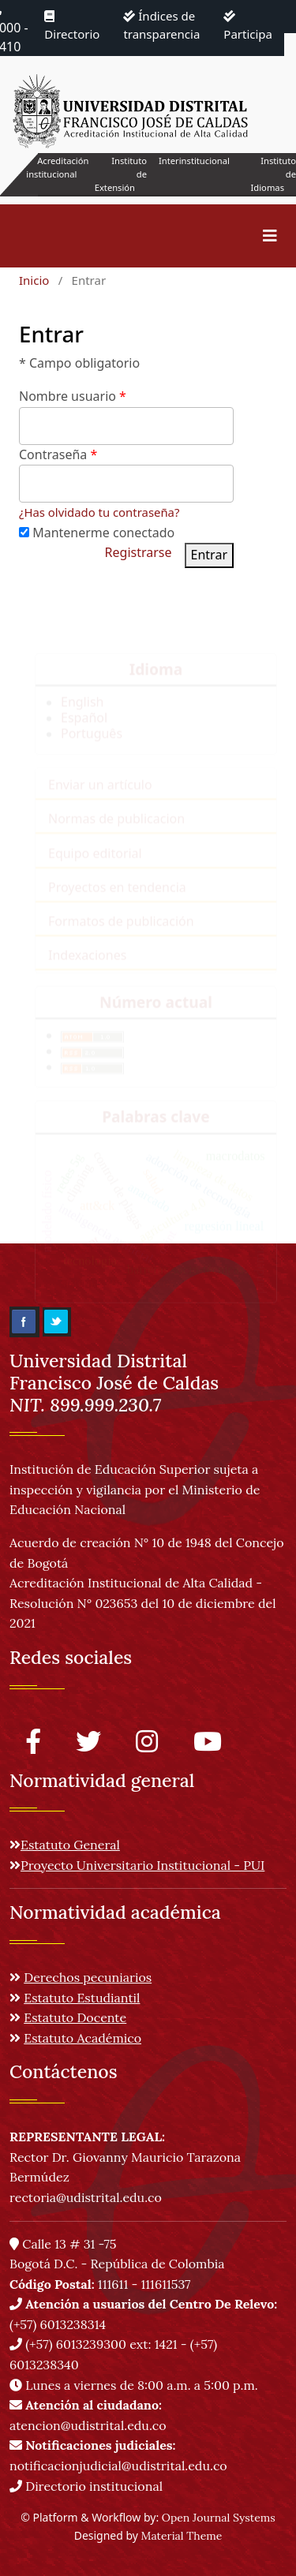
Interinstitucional (194, 160)
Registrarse (138, 552)
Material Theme (182, 2536)
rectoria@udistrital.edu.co (85, 2197)
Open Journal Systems (218, 2518)
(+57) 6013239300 (75, 2344)
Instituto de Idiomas (273, 174)
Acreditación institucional (57, 167)
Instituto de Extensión (121, 174)
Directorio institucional (86, 2486)
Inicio (34, 280)
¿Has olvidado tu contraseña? (99, 512)
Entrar (209, 554)
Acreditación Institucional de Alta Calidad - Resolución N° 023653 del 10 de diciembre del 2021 (142, 1603)
